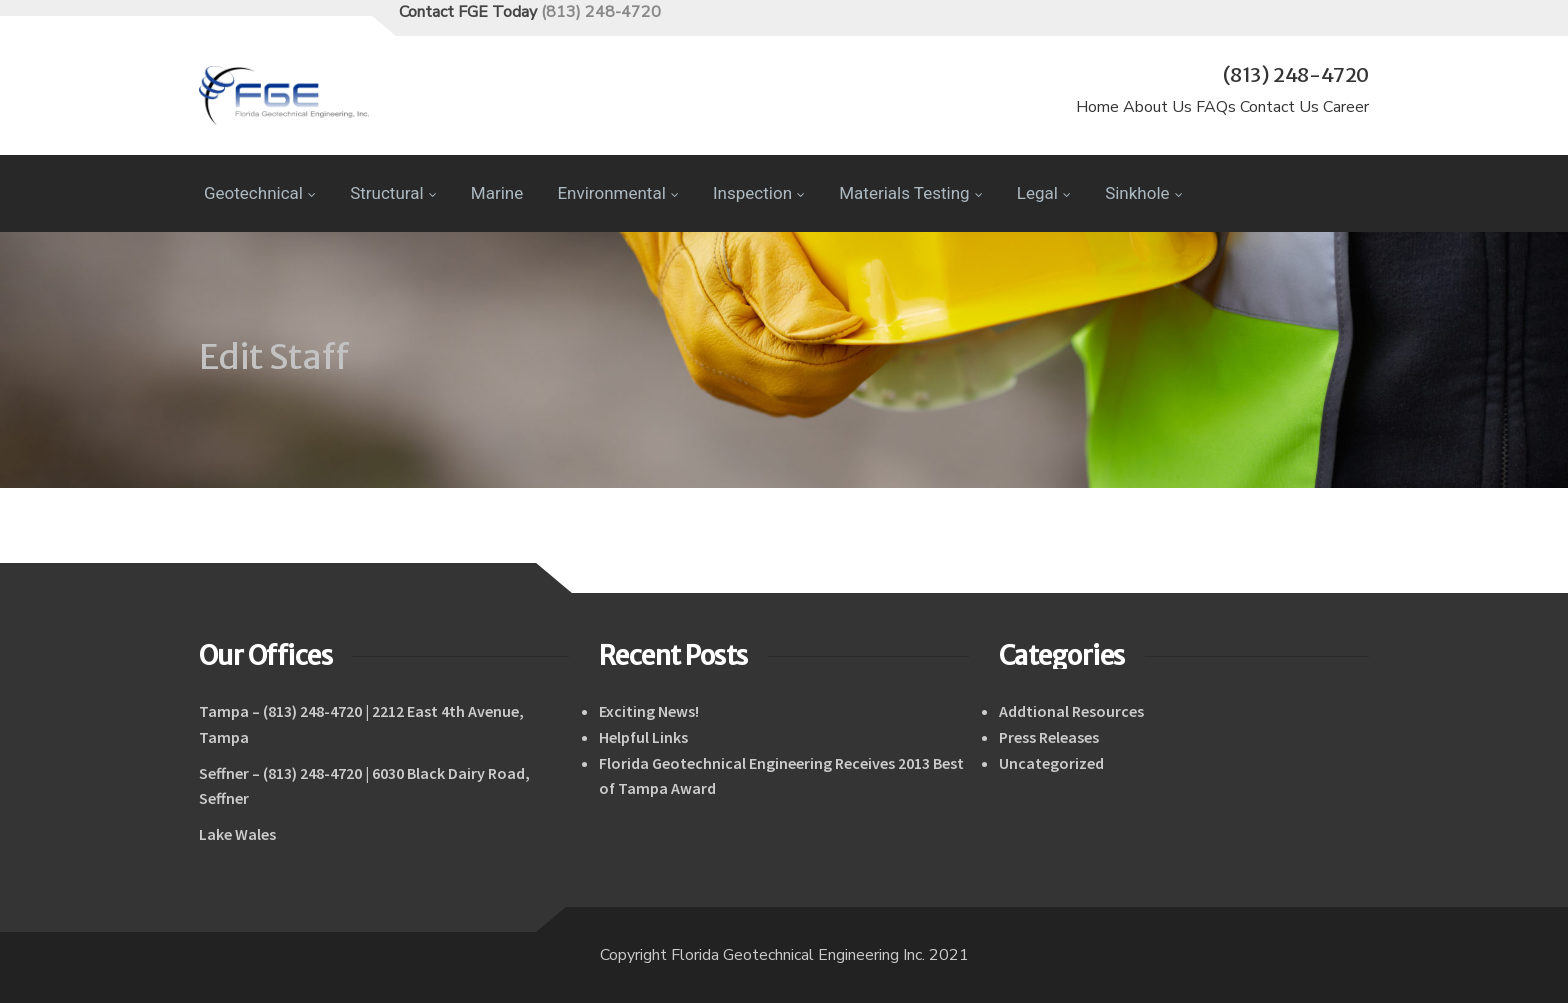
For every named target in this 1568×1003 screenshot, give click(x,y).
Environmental (617, 193)
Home (1097, 107)
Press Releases (1049, 737)
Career (1346, 107)
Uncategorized (1051, 763)
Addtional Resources (1071, 711)
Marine (497, 193)
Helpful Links (643, 737)
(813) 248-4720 (601, 12)
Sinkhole (1143, 193)
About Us (1157, 107)
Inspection (759, 193)
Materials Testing (910, 193)
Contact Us (1279, 107)
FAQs (1216, 107)
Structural (393, 193)
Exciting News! (649, 711)
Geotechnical (260, 193)
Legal (1044, 193)
